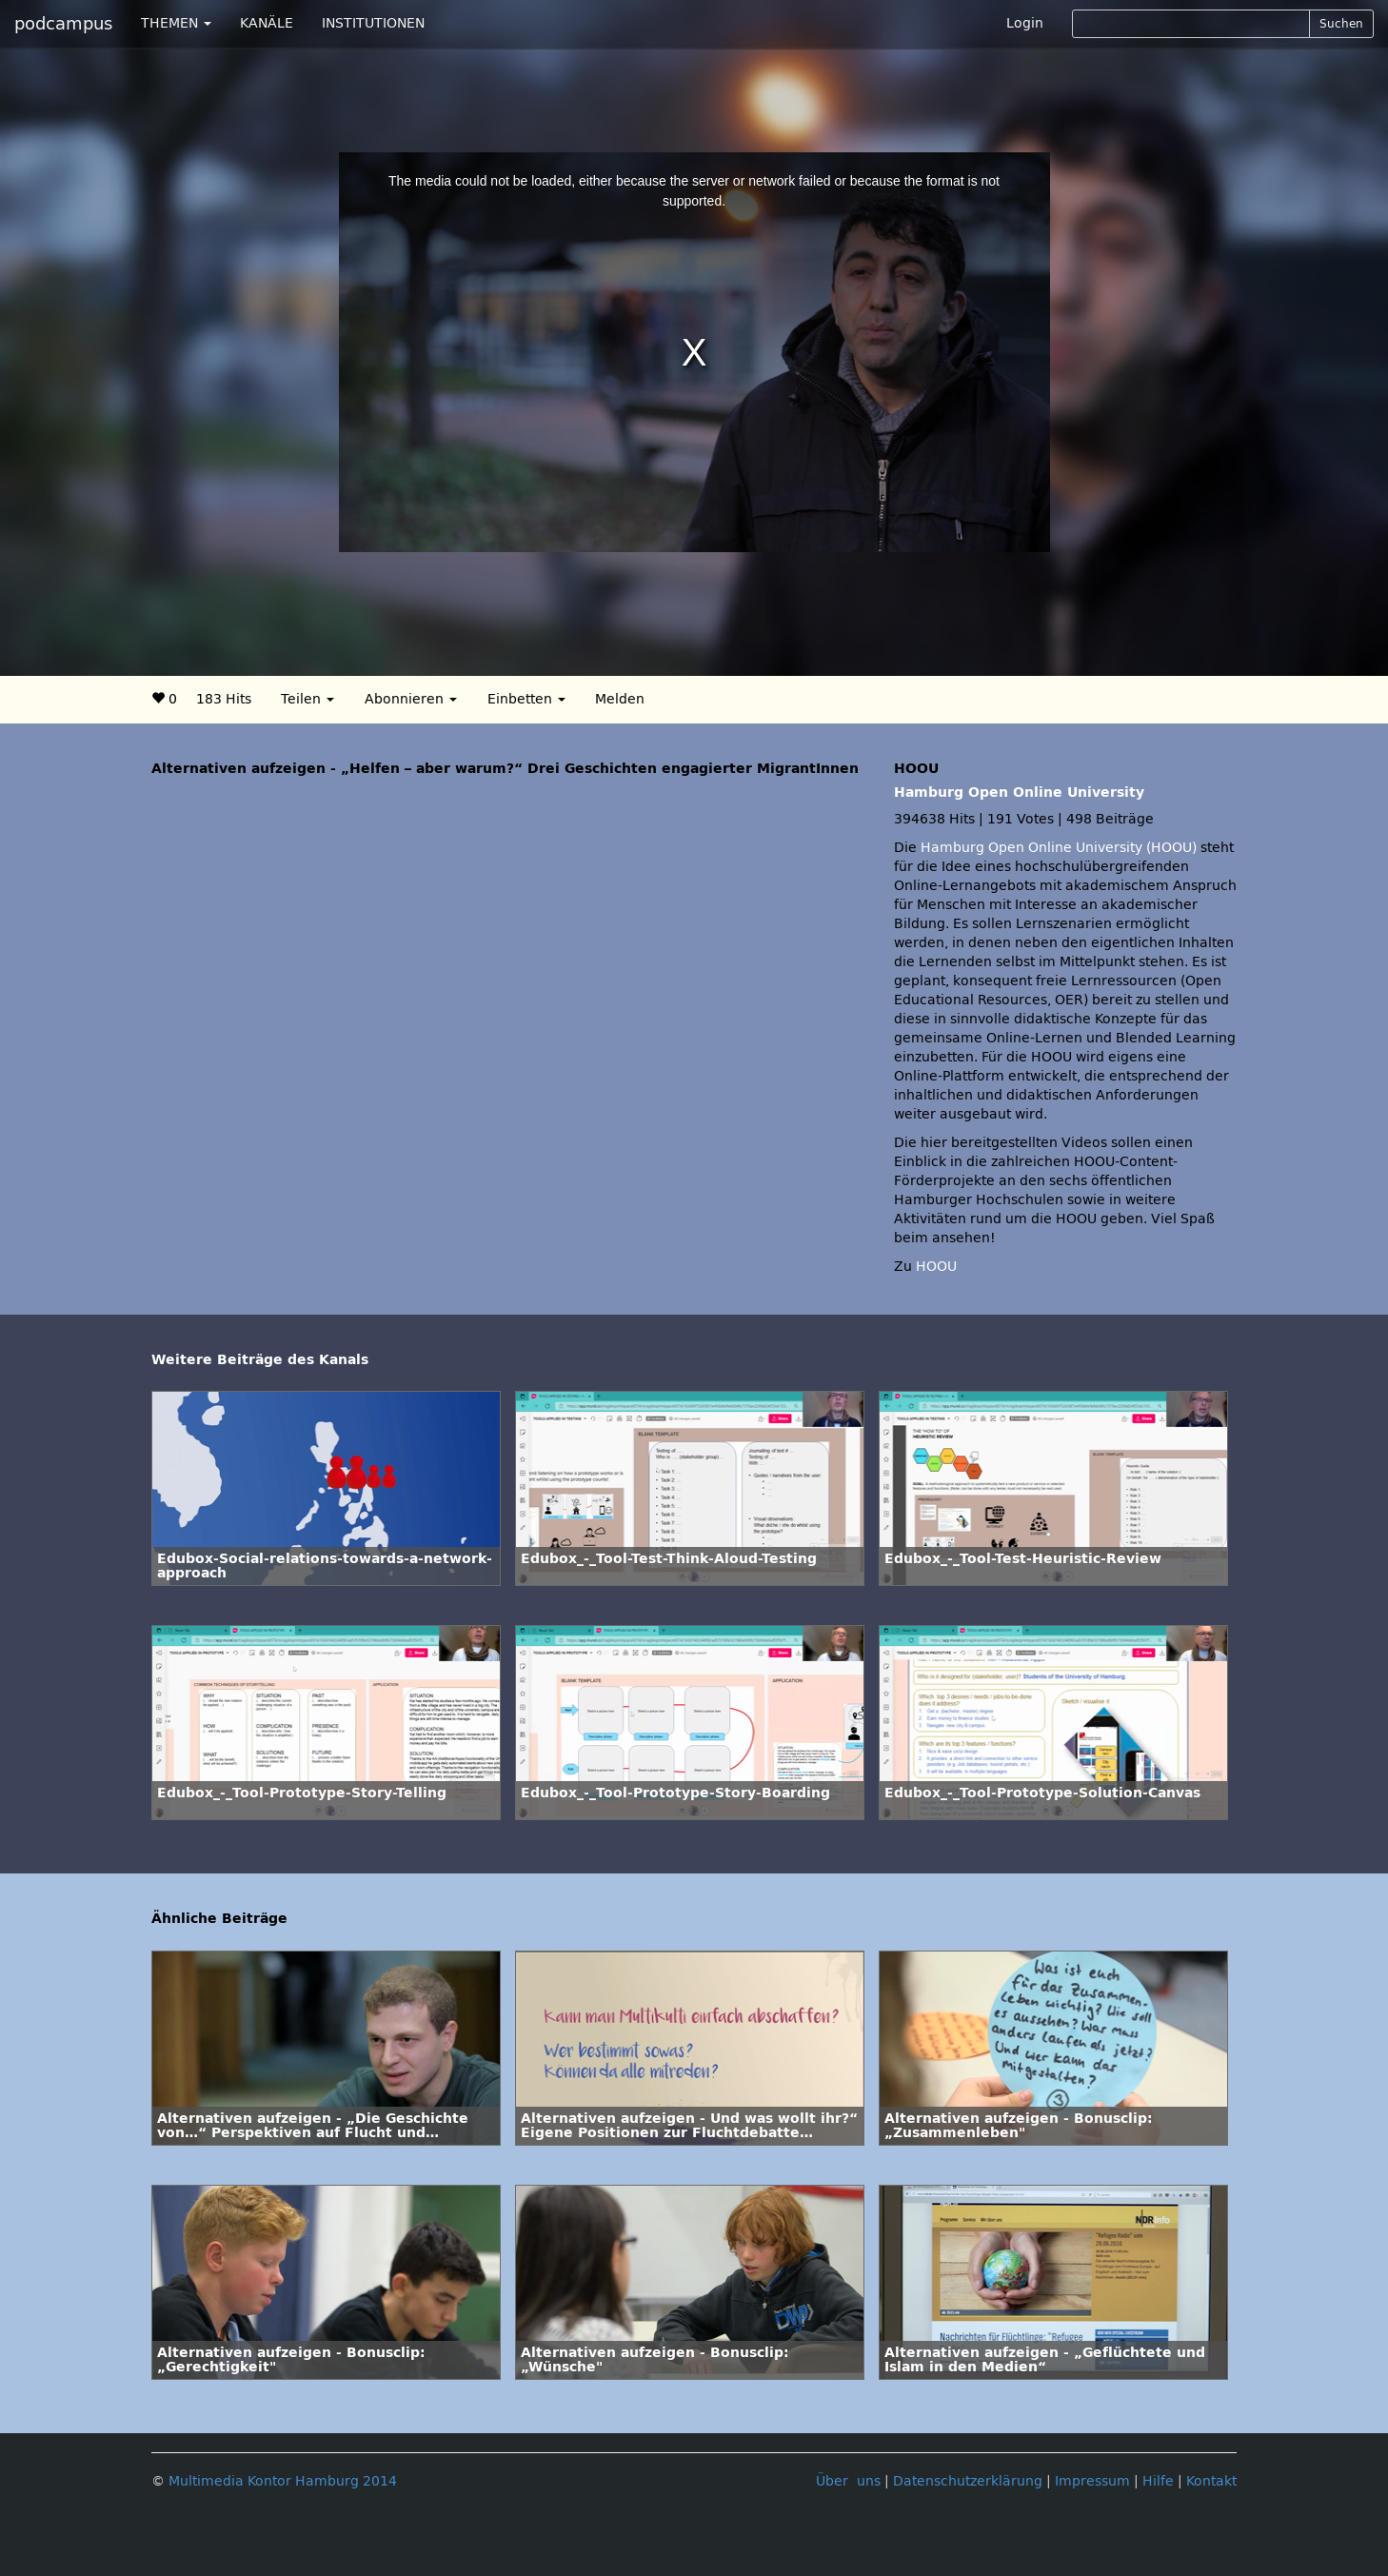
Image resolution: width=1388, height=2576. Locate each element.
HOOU (936, 1266)
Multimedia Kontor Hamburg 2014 (283, 2481)
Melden (619, 699)
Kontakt (1211, 2481)
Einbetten (526, 699)
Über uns (848, 2481)
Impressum (1092, 2481)
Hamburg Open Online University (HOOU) (1059, 848)
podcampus (63, 23)
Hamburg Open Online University (1019, 792)
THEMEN (176, 23)
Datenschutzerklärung (967, 2481)
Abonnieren (411, 699)
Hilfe (1158, 2481)
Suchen (1341, 23)
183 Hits (223, 699)
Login (1024, 23)
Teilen (307, 699)
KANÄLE (266, 23)
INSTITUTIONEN (373, 23)
